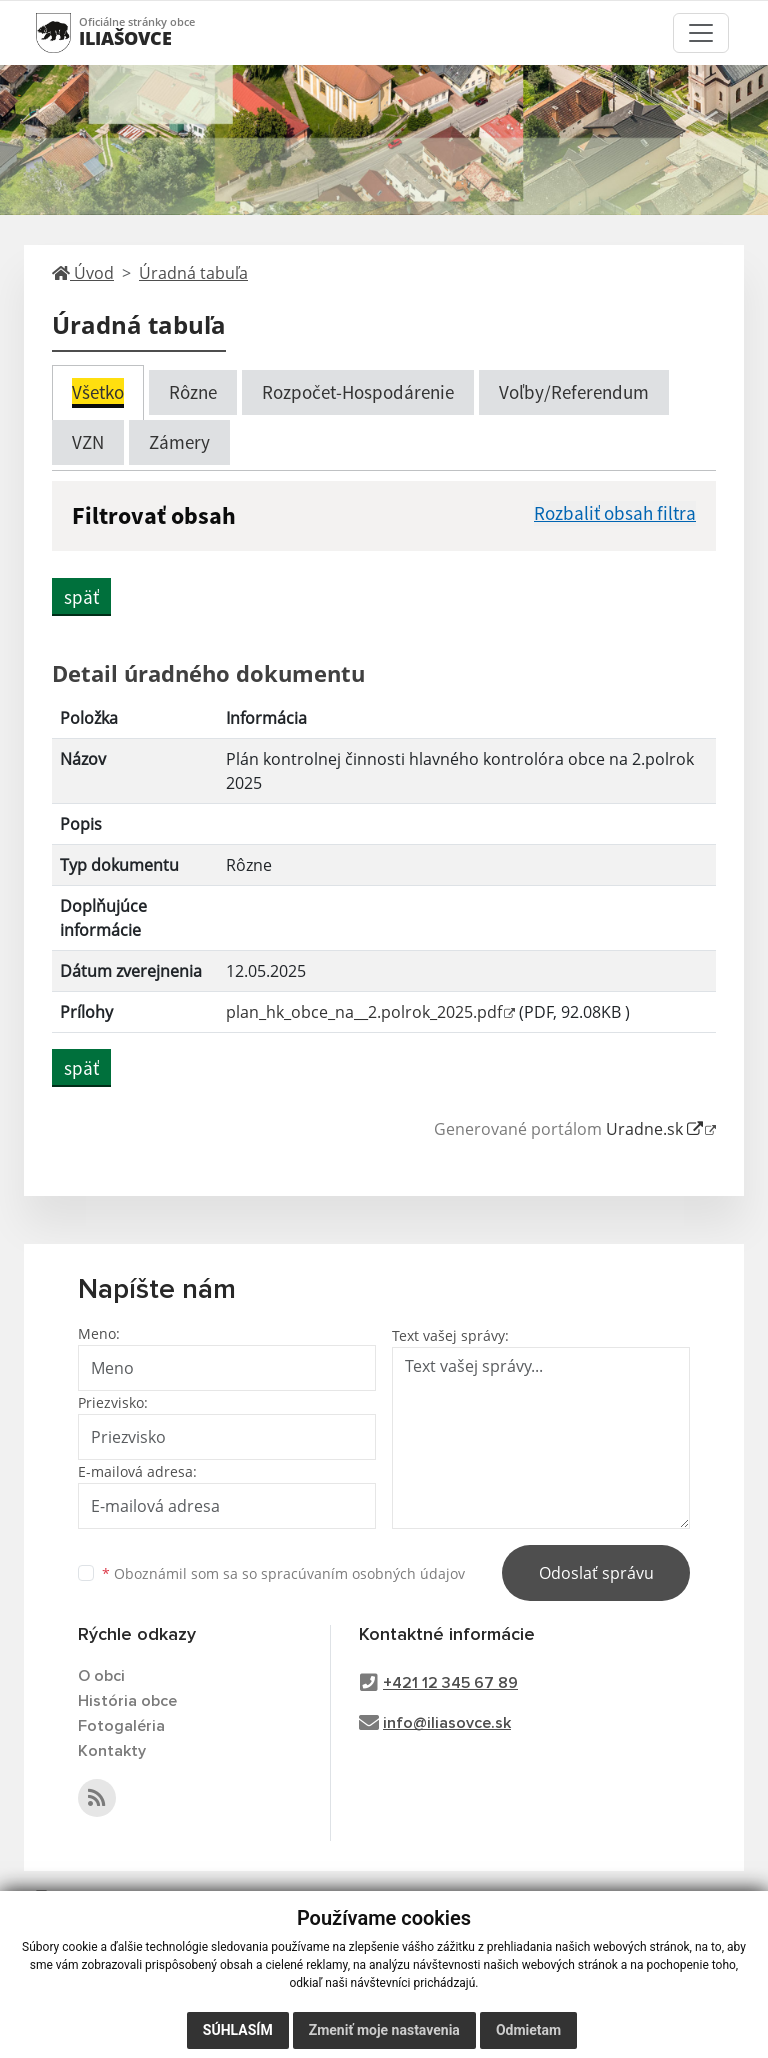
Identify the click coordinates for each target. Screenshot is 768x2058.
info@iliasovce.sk (447, 1723)
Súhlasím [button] (238, 2030)
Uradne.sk (654, 1129)
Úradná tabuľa (193, 273)
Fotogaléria (121, 1726)
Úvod (83, 273)
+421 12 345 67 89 (450, 1683)
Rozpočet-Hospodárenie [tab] (358, 392)
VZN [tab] (88, 442)
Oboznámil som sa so (283, 1573)
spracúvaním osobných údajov (363, 1573)
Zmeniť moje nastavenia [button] (384, 2030)
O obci (101, 1676)
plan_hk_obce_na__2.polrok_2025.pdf (364, 1012)
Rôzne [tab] (193, 392)
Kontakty (112, 1751)
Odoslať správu (596, 1573)
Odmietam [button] (528, 2030)
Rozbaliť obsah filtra (615, 513)
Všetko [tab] (98, 392)
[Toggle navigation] (701, 33)
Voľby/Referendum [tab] (574, 392)
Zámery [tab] (179, 442)
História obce (127, 1701)
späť (81, 597)
